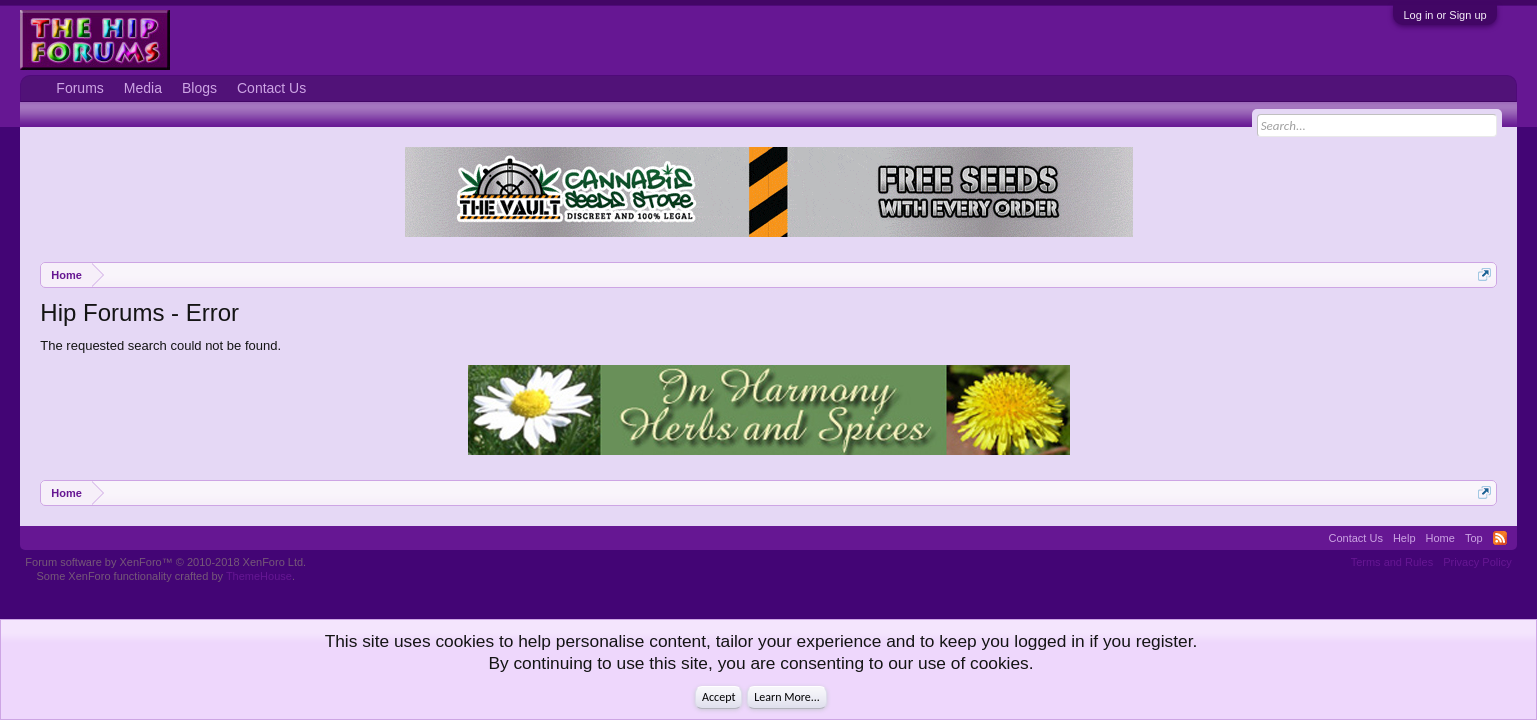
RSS (1500, 538)
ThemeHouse (259, 576)
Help (1404, 538)
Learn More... (787, 697)
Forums (79, 88)
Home (1440, 538)
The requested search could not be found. (160, 345)
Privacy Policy (1477, 562)
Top (1474, 538)
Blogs (199, 88)
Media (143, 88)
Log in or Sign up (1444, 15)
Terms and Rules (1392, 562)
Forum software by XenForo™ (165, 562)
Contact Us (271, 88)
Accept (718, 697)
